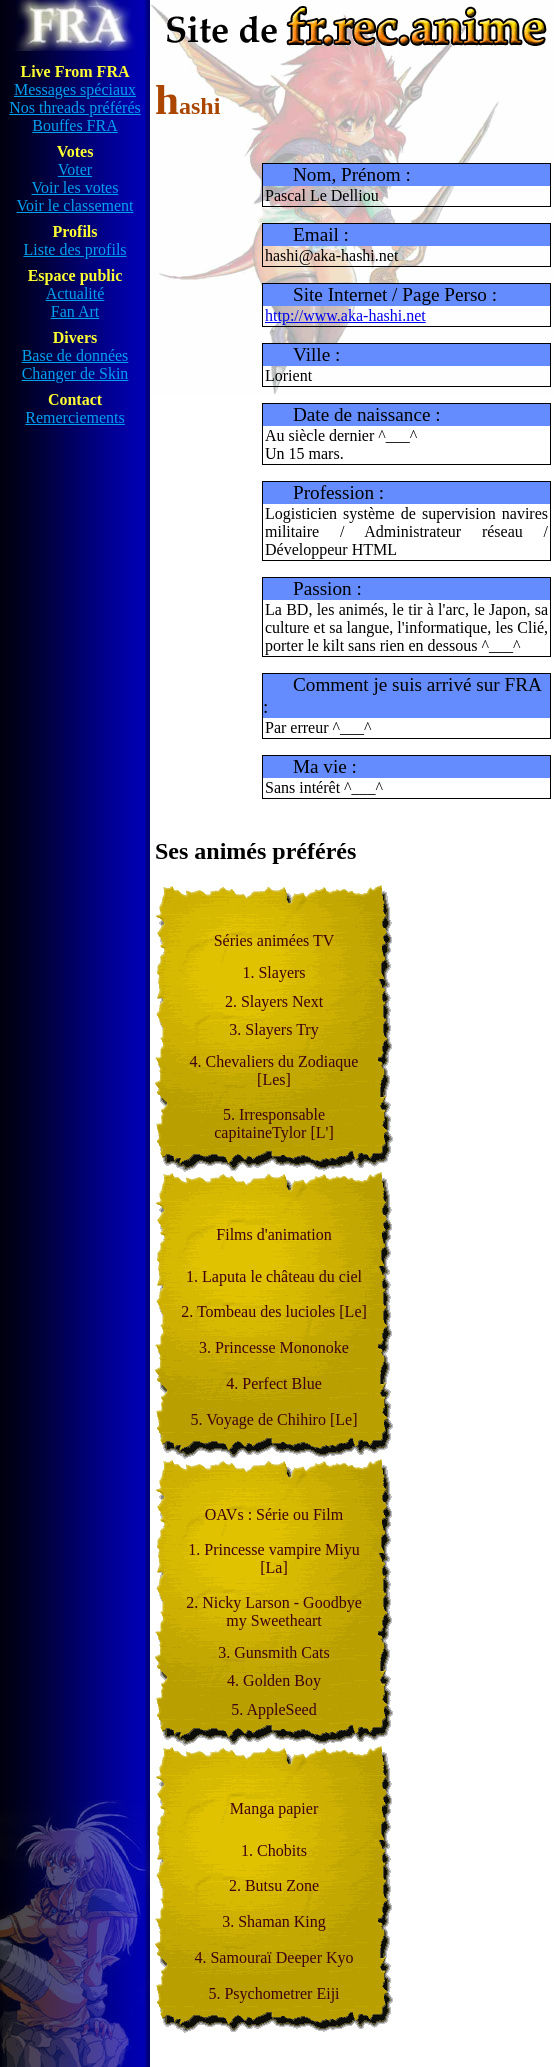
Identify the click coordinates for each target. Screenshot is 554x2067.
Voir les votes (75, 187)
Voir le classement (74, 205)
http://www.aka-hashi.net (345, 315)
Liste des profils (74, 249)
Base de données (75, 355)
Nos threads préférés (75, 107)
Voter (75, 169)
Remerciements (75, 417)
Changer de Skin (75, 373)
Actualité (75, 293)
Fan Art (75, 311)
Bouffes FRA (75, 125)
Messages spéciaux (75, 89)
